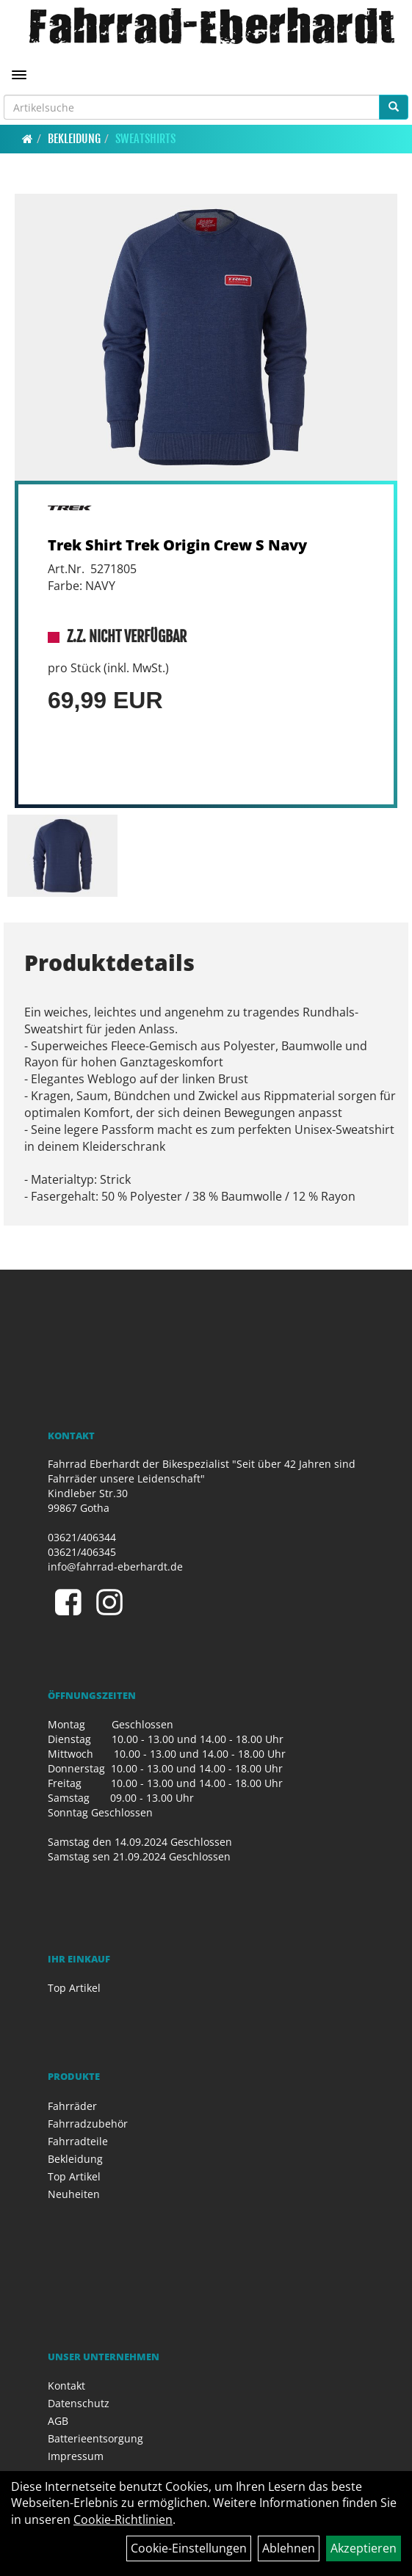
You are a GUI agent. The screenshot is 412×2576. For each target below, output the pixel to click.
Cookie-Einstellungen (189, 2548)
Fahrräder (72, 2106)
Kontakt (66, 2386)
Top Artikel (74, 1988)
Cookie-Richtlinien (123, 2519)
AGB (58, 2421)
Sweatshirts (145, 138)
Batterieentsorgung (95, 2438)
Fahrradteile (78, 2141)
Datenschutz (78, 2403)
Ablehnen (288, 2548)
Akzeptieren (363, 2548)
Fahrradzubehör (88, 2124)
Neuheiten (74, 2194)
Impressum (76, 2456)
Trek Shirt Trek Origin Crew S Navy (177, 545)
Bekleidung (74, 138)
